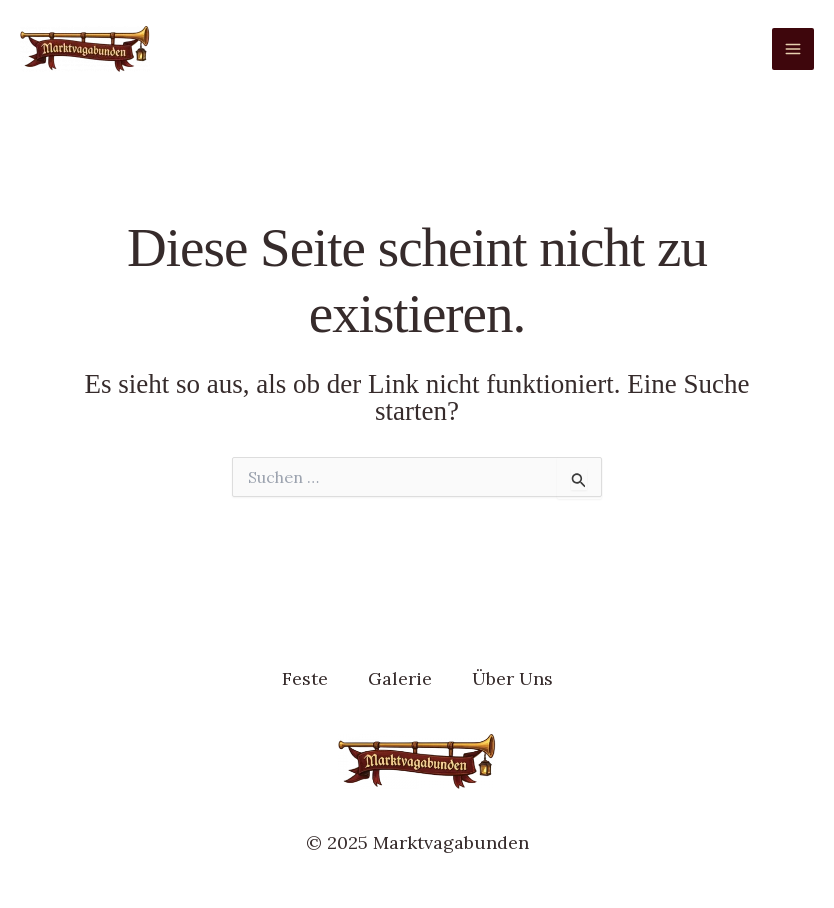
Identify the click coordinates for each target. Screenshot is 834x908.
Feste (305, 678)
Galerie (400, 678)
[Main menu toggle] (793, 49)
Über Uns (512, 678)
